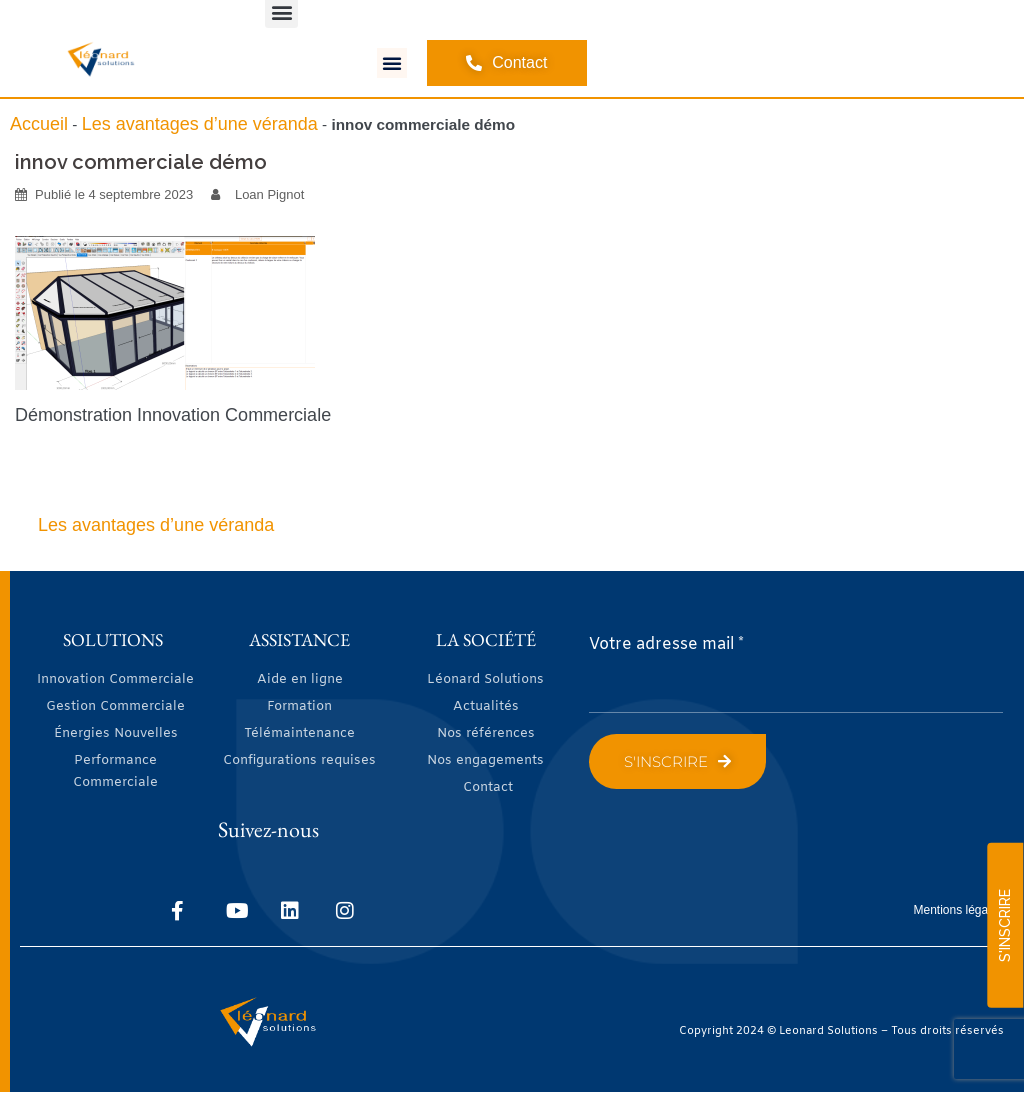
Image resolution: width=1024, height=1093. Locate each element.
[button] (392, 63)
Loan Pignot (269, 194)
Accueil (39, 124)
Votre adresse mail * (666, 644)
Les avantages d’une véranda (200, 124)
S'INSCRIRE (1005, 925)
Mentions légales (959, 910)
